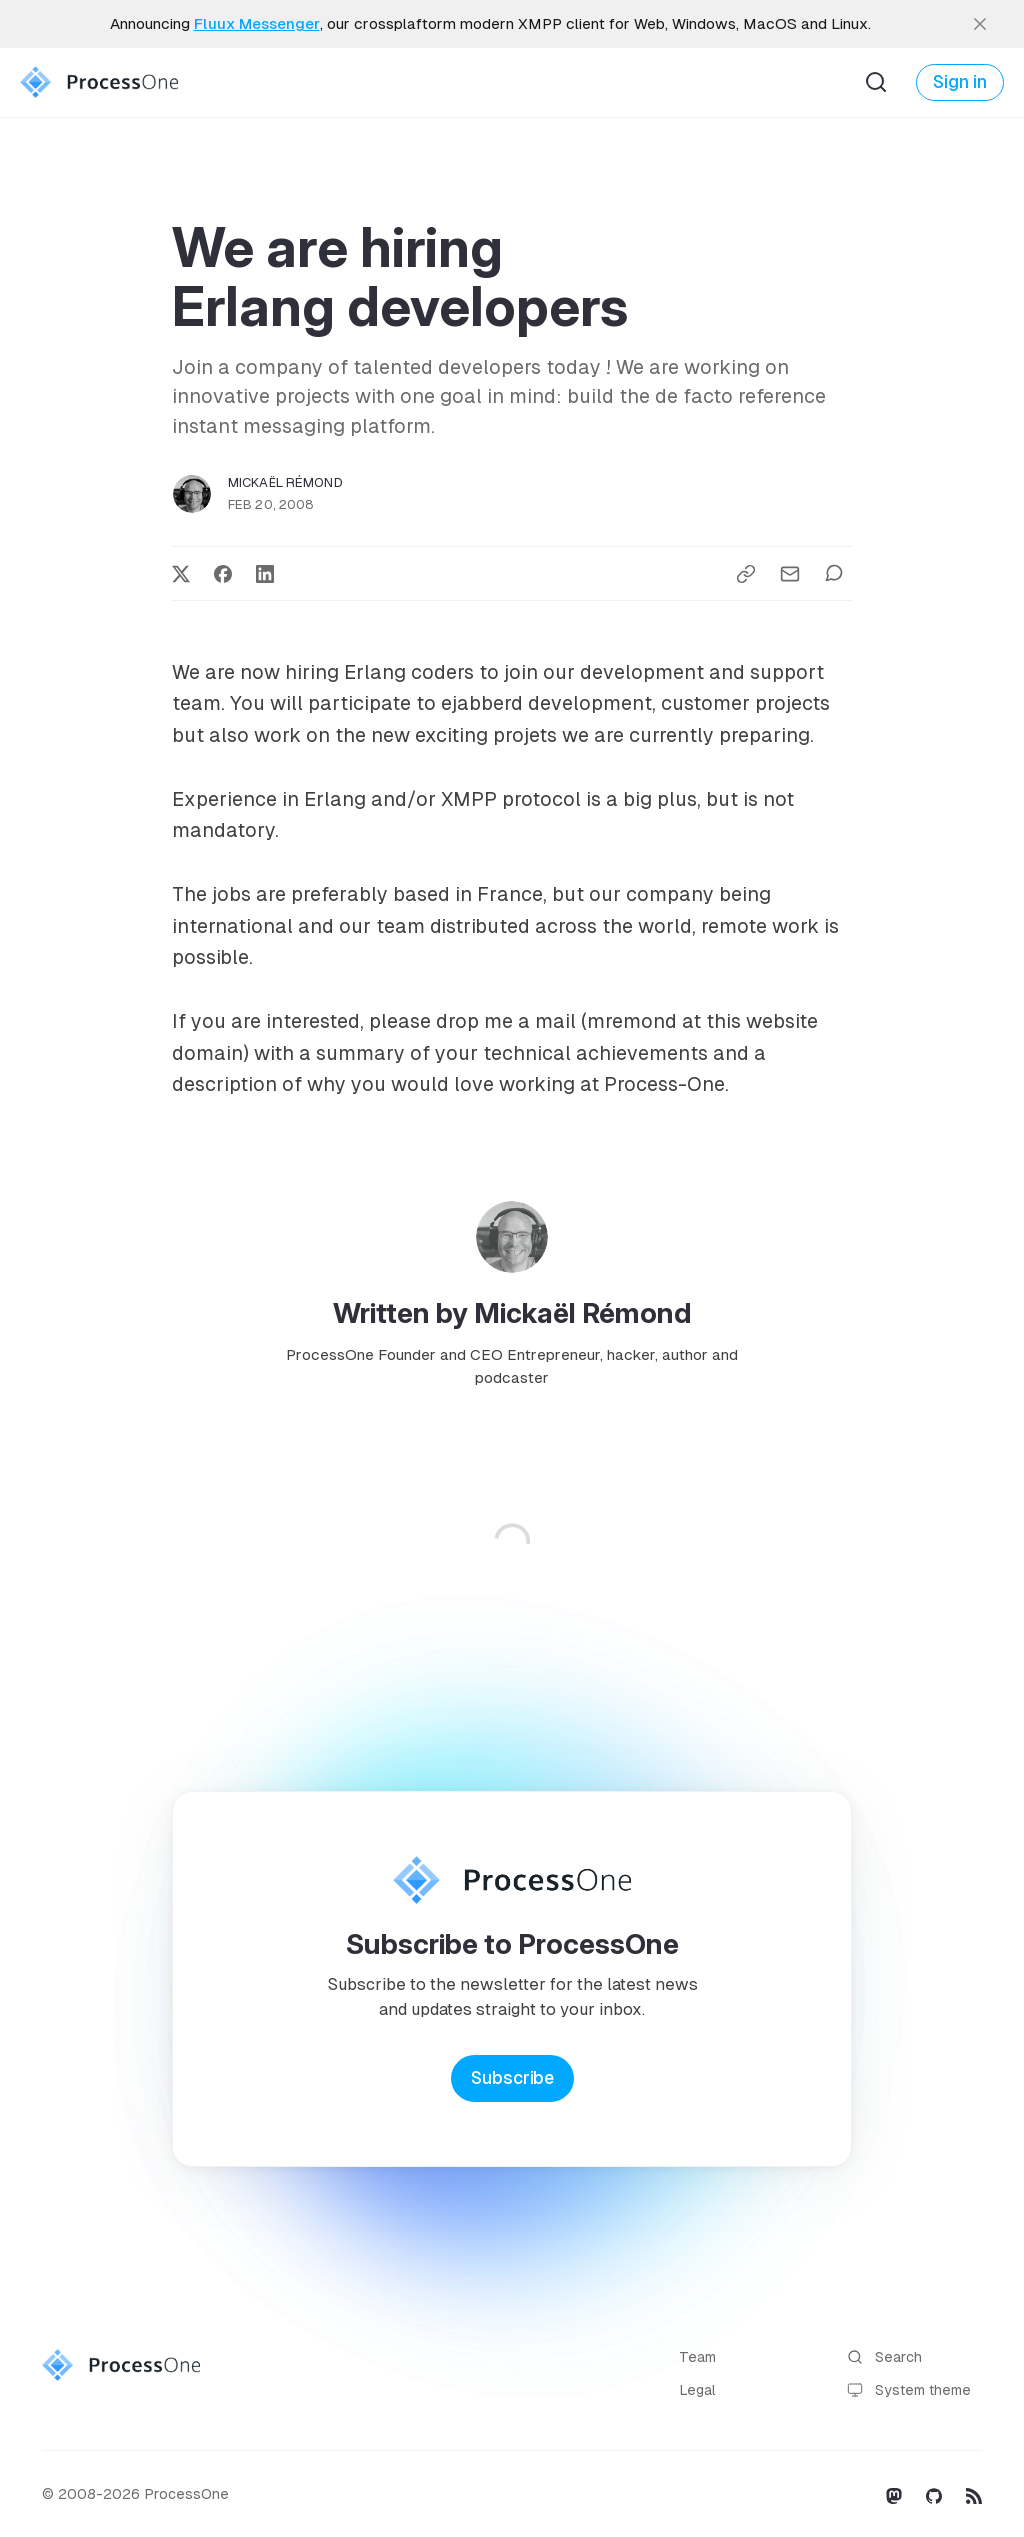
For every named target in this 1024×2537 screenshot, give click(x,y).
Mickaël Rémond (285, 482)
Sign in (960, 82)
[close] (980, 24)
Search (884, 2357)
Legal (697, 2390)
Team (697, 2357)
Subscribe (512, 2078)
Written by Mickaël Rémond (512, 1313)
